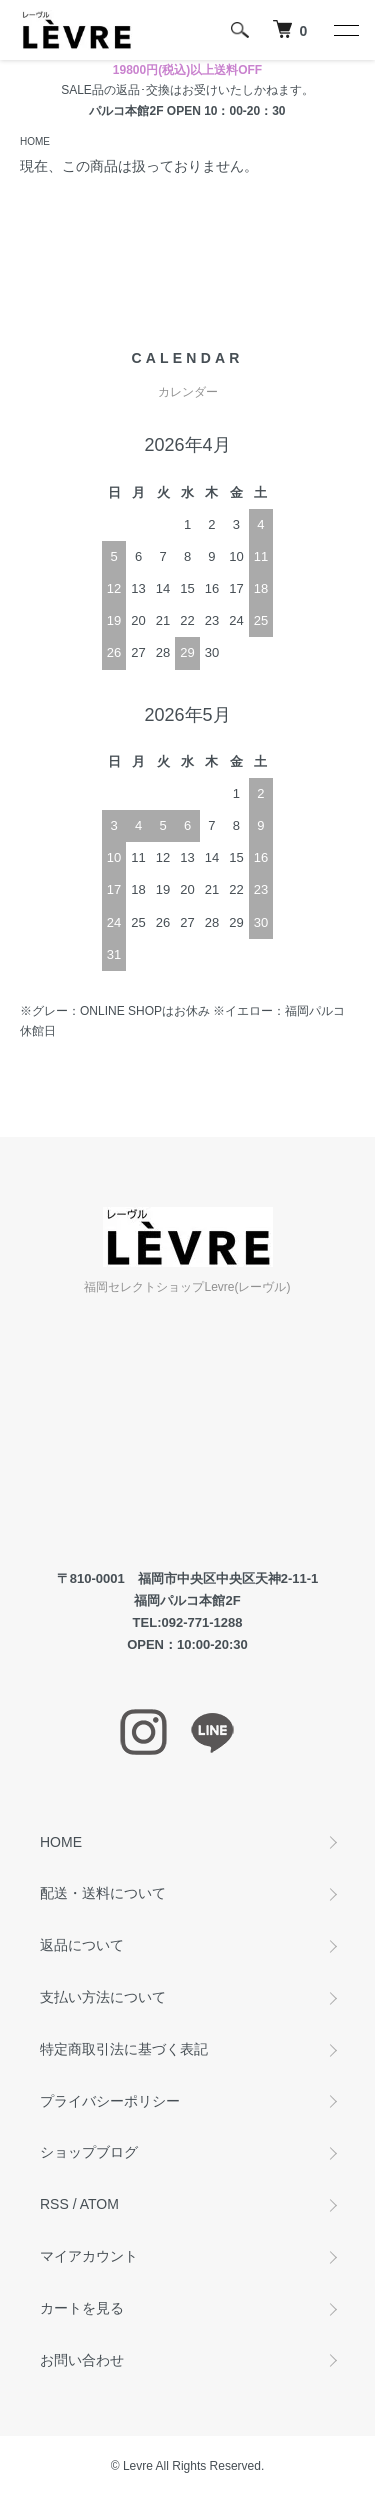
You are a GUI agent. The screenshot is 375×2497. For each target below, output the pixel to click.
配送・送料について (103, 1893)
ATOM (99, 2204)
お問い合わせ (82, 2360)
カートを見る (82, 2308)
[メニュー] (345, 30)
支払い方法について (103, 1997)
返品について (82, 1945)
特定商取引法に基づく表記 (124, 2049)
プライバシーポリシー (110, 2101)
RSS (54, 2204)
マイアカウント (89, 2256)
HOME (35, 141)
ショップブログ (89, 2152)
